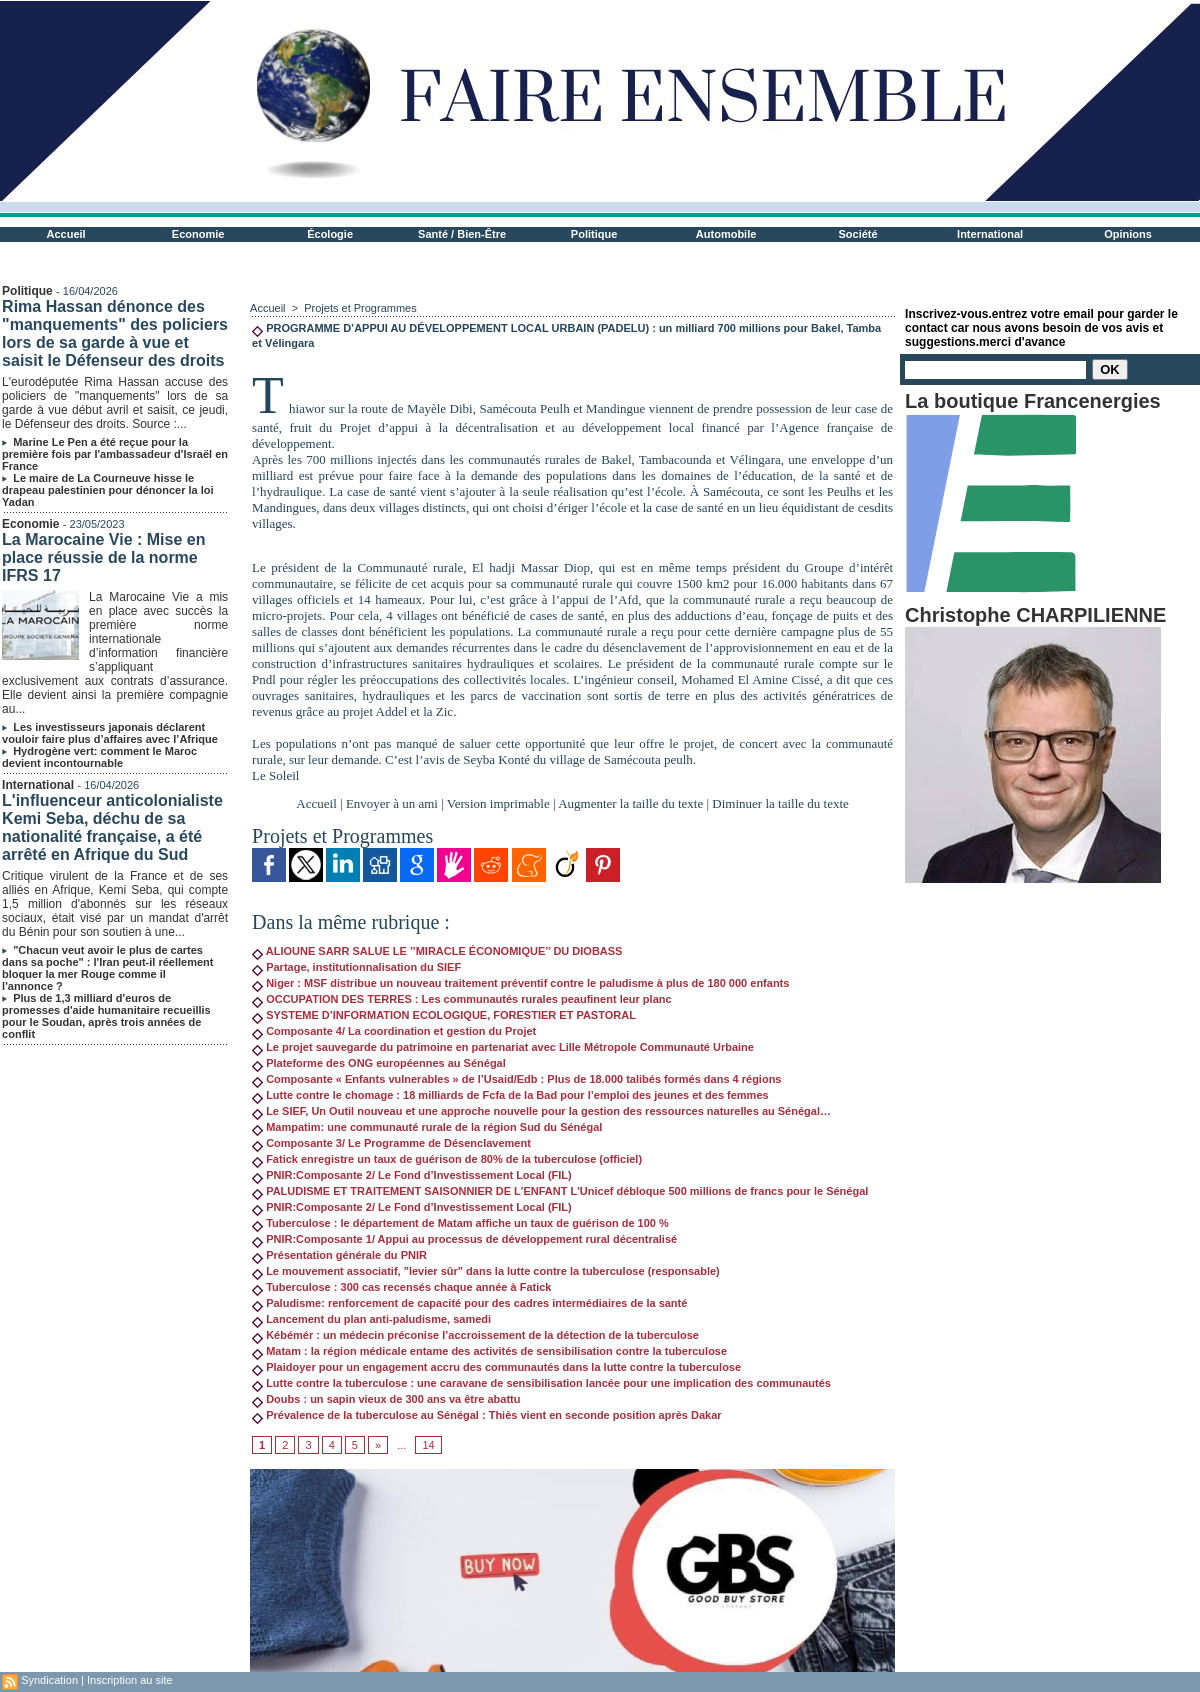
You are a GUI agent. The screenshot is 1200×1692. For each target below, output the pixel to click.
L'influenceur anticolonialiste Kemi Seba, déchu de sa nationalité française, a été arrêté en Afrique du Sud (112, 827)
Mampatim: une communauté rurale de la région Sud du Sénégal (427, 1127)
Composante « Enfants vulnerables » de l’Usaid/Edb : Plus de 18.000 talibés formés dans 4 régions (516, 1079)
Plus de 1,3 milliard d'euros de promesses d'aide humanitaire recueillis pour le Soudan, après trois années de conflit (106, 1016)
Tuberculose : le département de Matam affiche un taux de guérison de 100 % (460, 1223)
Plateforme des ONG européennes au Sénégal (379, 1063)
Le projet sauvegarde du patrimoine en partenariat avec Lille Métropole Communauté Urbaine (503, 1047)
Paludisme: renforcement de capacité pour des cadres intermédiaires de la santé (469, 1303)
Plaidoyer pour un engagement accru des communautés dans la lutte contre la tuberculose (496, 1367)
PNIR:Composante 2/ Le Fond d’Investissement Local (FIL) (412, 1175)
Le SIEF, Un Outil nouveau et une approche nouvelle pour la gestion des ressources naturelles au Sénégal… (541, 1111)
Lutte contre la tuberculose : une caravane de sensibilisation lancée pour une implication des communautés (541, 1383)
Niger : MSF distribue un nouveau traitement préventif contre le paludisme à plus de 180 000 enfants (520, 983)
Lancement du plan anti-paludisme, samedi (371, 1319)
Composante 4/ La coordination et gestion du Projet (394, 1031)
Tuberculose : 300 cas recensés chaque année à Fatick (401, 1287)
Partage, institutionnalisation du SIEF (356, 967)
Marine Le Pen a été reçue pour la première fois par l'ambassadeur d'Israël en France (115, 454)
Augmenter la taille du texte (630, 803)
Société (858, 234)
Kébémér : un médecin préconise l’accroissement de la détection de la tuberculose (475, 1335)
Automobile (726, 234)
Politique (594, 234)
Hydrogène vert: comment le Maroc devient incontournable (99, 757)
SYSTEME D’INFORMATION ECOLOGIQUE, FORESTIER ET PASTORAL (444, 1015)
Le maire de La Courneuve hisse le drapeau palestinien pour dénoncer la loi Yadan (108, 490)
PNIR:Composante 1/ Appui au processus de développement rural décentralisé (464, 1239)
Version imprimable (498, 803)
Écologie (330, 234)
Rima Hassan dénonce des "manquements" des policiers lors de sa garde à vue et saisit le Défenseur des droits (115, 333)
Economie (198, 234)
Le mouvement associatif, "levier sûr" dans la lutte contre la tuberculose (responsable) (486, 1271)
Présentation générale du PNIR (339, 1255)
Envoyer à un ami (392, 803)
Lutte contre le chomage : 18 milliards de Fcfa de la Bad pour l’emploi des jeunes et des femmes (510, 1095)
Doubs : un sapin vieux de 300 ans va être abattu (386, 1399)
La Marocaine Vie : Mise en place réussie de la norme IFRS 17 (103, 557)
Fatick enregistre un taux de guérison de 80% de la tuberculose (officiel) (447, 1159)
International (990, 234)
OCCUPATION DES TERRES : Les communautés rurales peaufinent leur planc (462, 999)
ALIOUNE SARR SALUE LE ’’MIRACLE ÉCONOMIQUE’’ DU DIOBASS (437, 951)
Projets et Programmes (360, 308)
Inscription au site (130, 1680)
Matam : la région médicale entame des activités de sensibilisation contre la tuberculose (489, 1351)
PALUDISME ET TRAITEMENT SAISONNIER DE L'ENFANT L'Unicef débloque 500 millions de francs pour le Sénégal (560, 1191)
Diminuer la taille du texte (780, 803)
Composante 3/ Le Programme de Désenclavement (391, 1143)
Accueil (66, 234)
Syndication (49, 1680)
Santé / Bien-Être (462, 234)
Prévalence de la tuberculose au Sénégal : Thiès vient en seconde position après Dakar (487, 1415)
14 (428, 1445)
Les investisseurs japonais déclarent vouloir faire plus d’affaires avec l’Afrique (110, 733)
